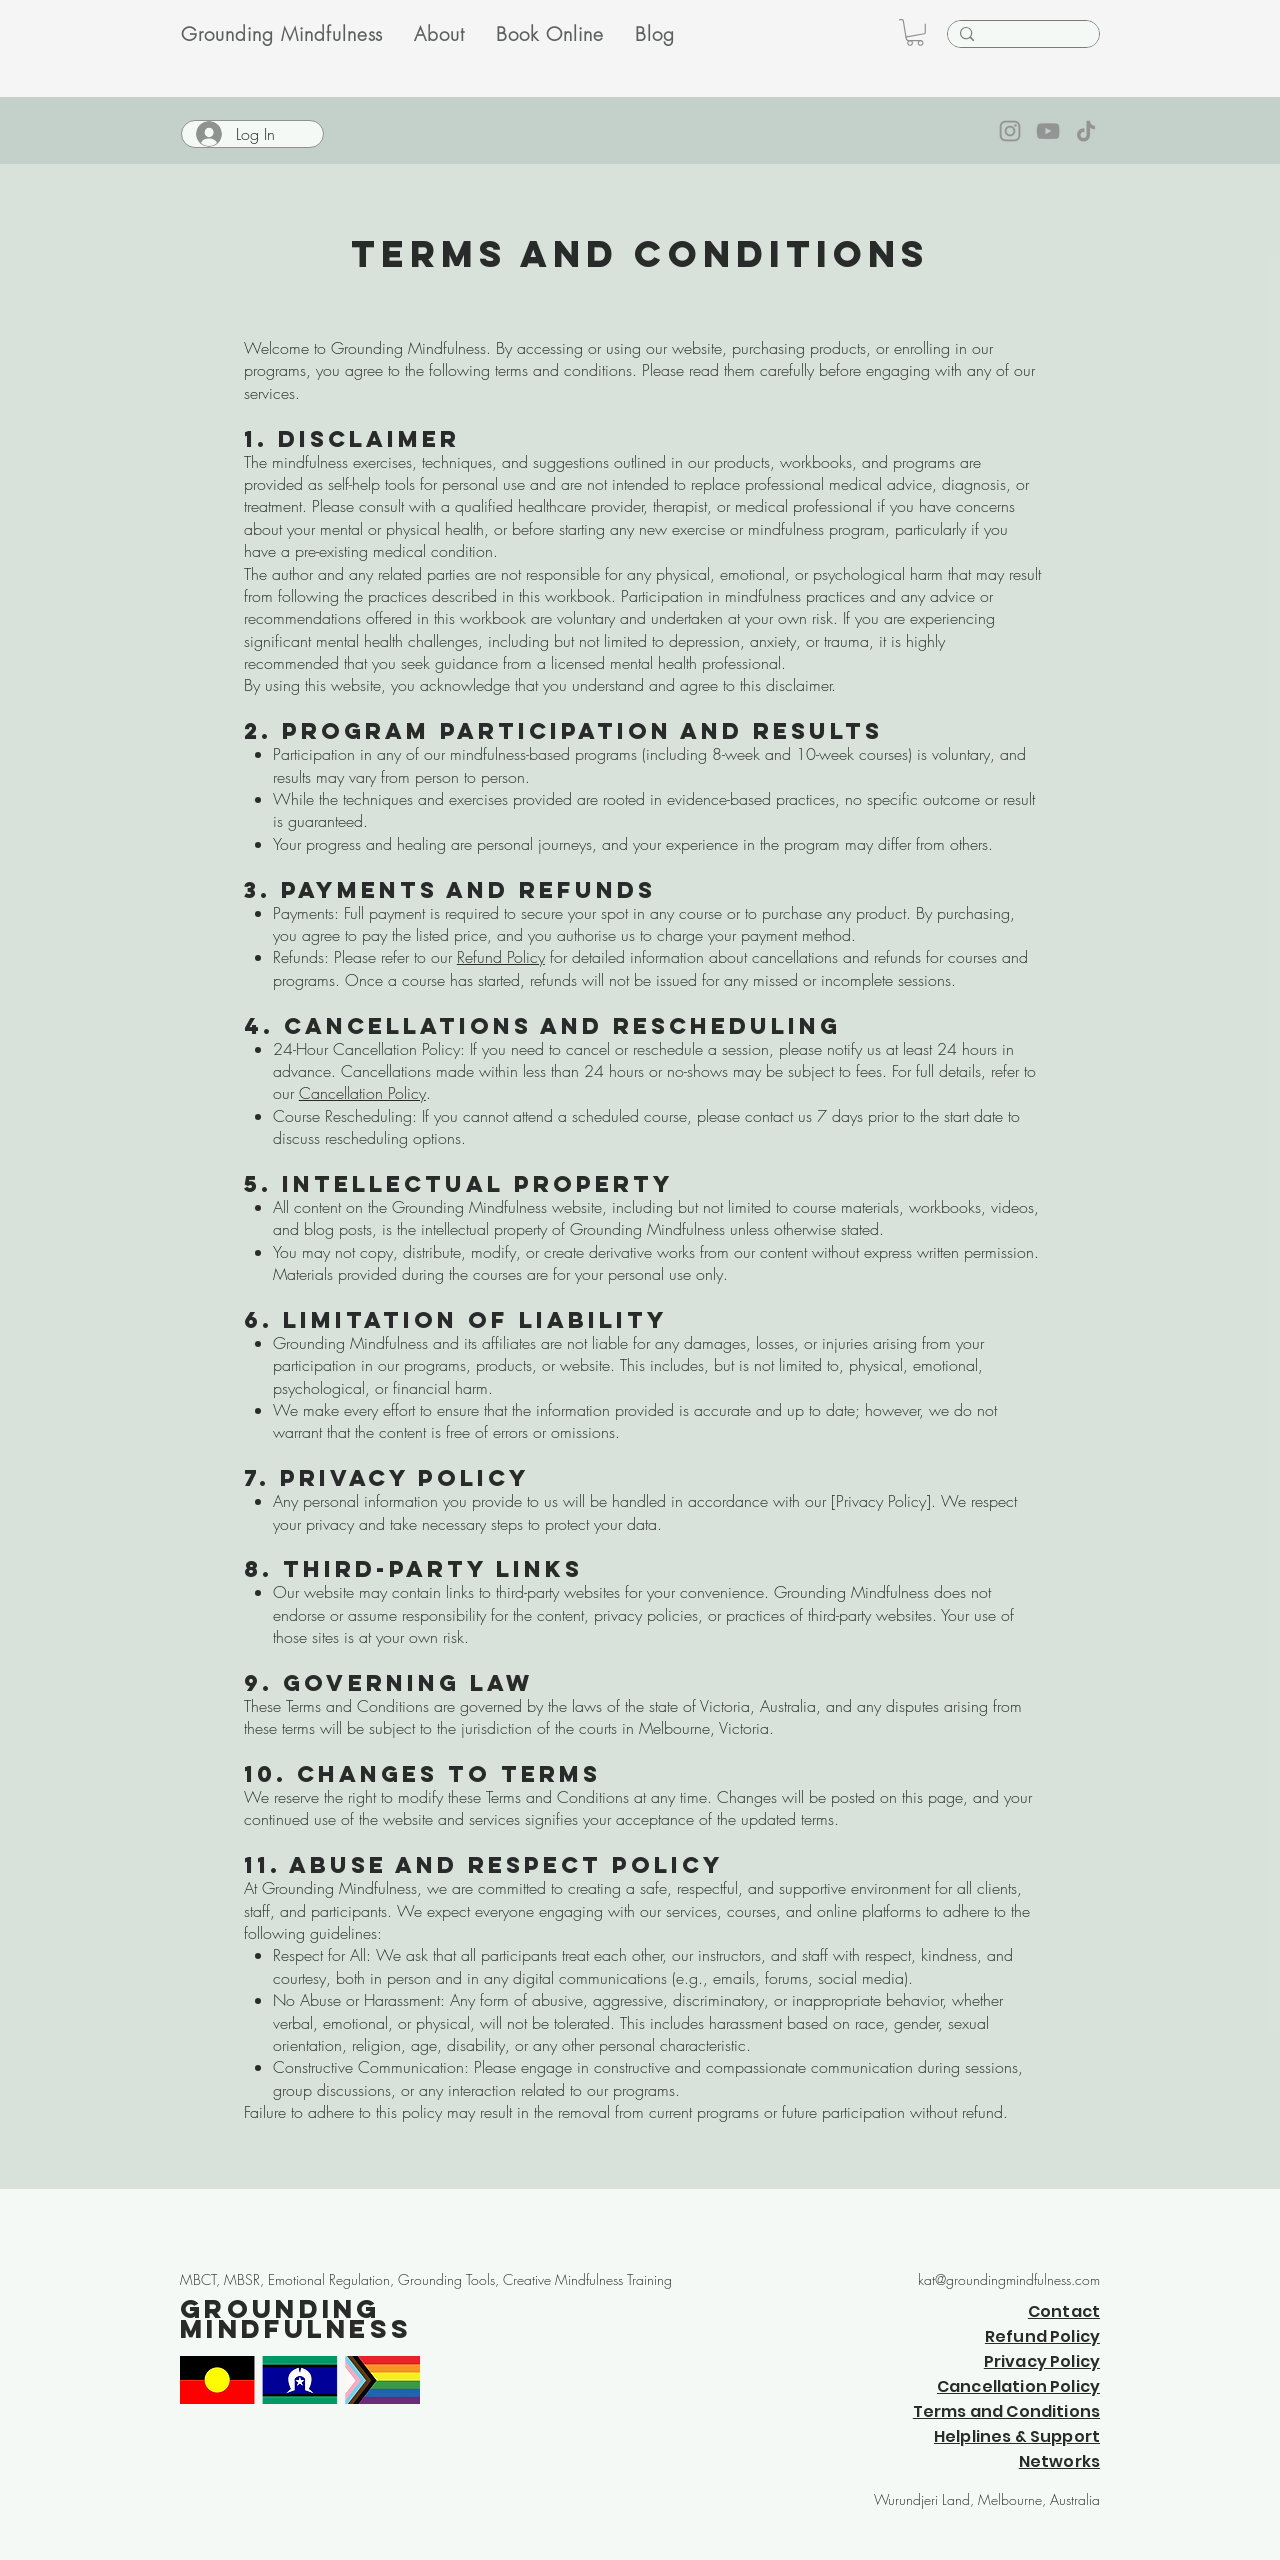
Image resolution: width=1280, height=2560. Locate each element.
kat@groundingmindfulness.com (1009, 2279)
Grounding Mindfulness (296, 2319)
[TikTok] (1086, 131)
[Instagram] (1010, 131)
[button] (915, 32)
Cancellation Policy (362, 1093)
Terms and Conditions (1006, 2411)
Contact (1064, 2311)
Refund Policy (501, 957)
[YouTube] (1048, 131)
